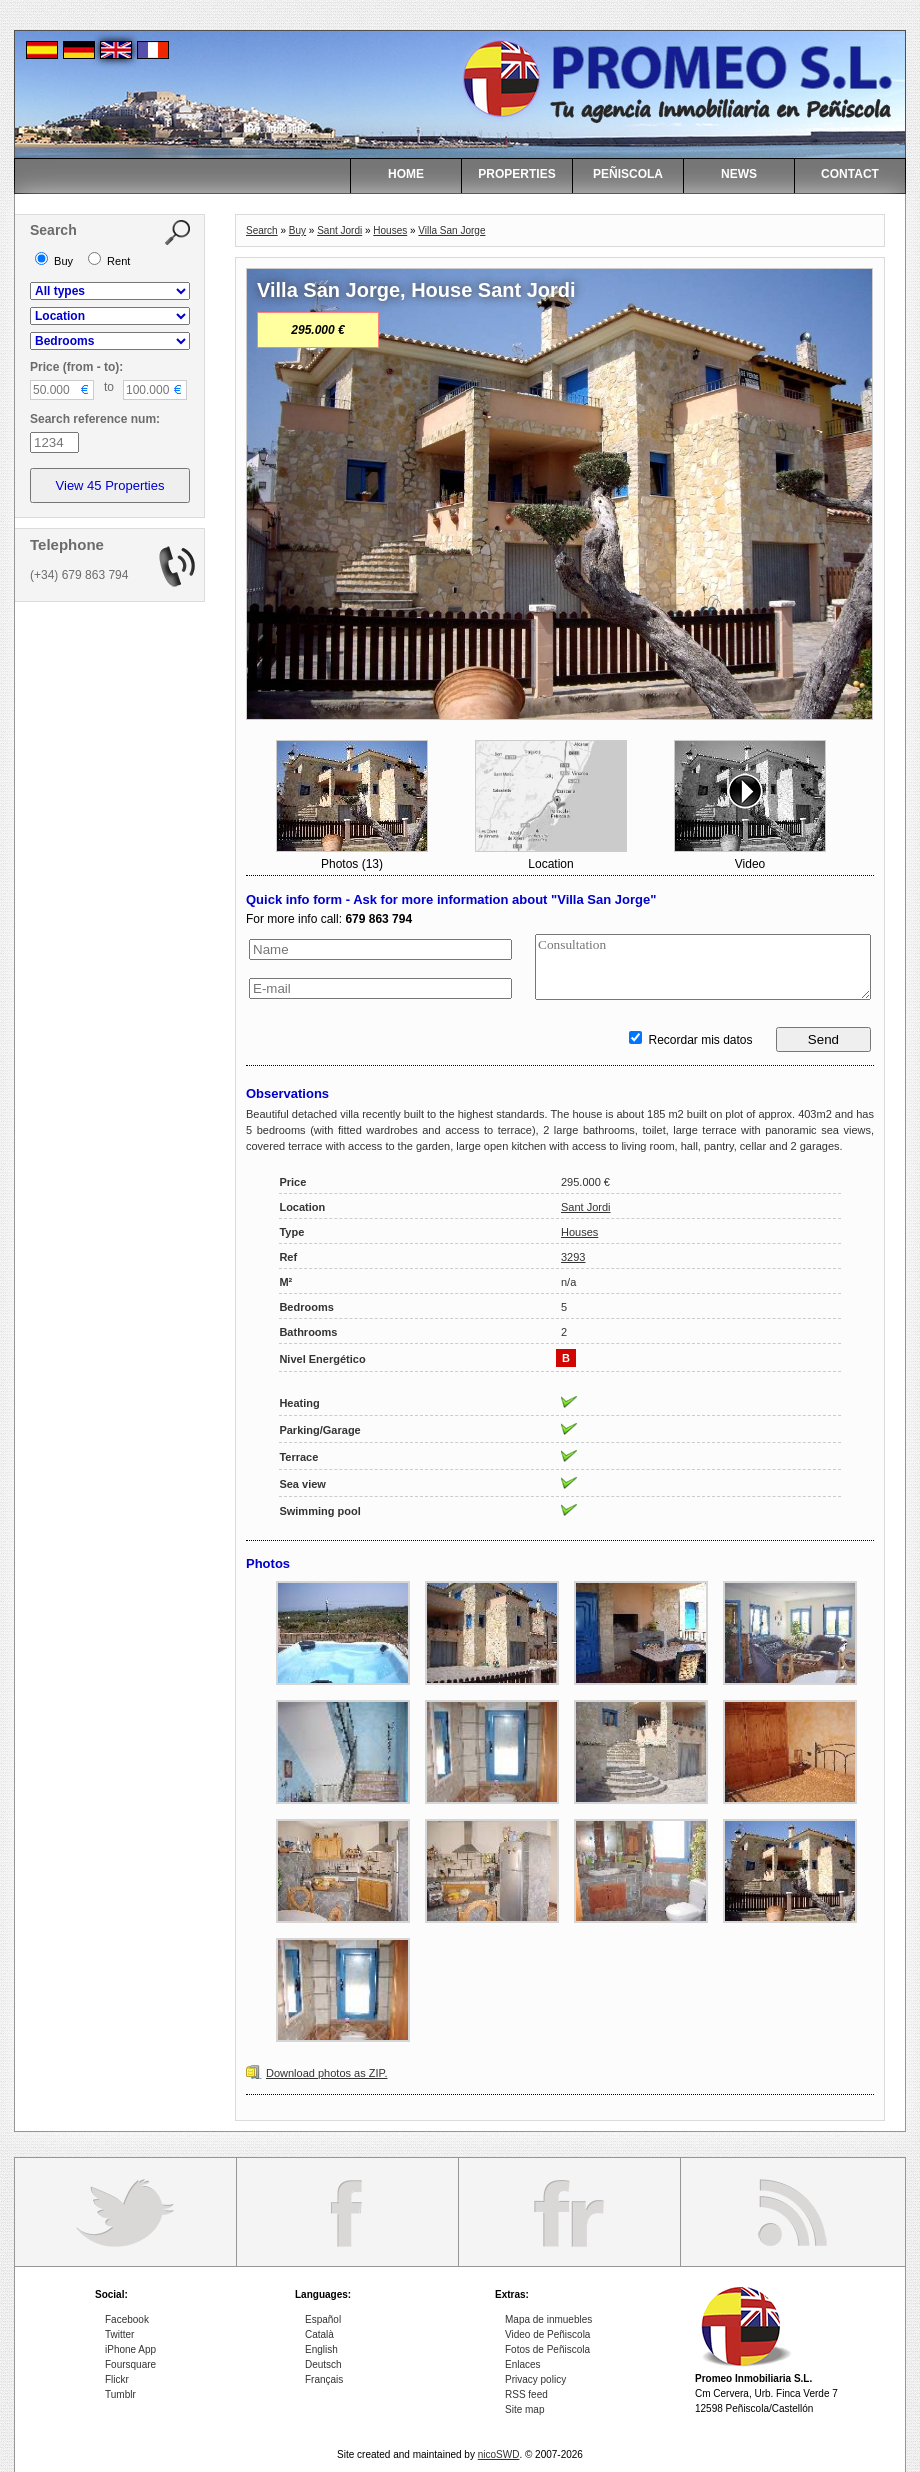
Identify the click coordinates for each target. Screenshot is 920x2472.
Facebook (127, 2319)
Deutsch (323, 2364)
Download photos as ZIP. (326, 2073)
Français (324, 2379)
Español (323, 2319)
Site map (524, 2409)
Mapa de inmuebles (548, 2319)
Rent (109, 261)
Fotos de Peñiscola (547, 2349)
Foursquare (130, 2364)
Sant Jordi (339, 230)
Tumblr (120, 2394)
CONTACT (850, 174)
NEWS (739, 174)
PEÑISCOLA (628, 174)
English (321, 2349)
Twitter (119, 2334)
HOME (406, 174)
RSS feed (526, 2394)
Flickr (117, 2379)
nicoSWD (499, 2454)
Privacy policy (535, 2379)
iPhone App (130, 2349)
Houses (390, 230)
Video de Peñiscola (547, 2334)
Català (319, 2334)
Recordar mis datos (690, 1040)
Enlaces (523, 2364)
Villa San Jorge (451, 230)
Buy (297, 230)
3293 (573, 1257)
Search (262, 230)
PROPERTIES (516, 174)
